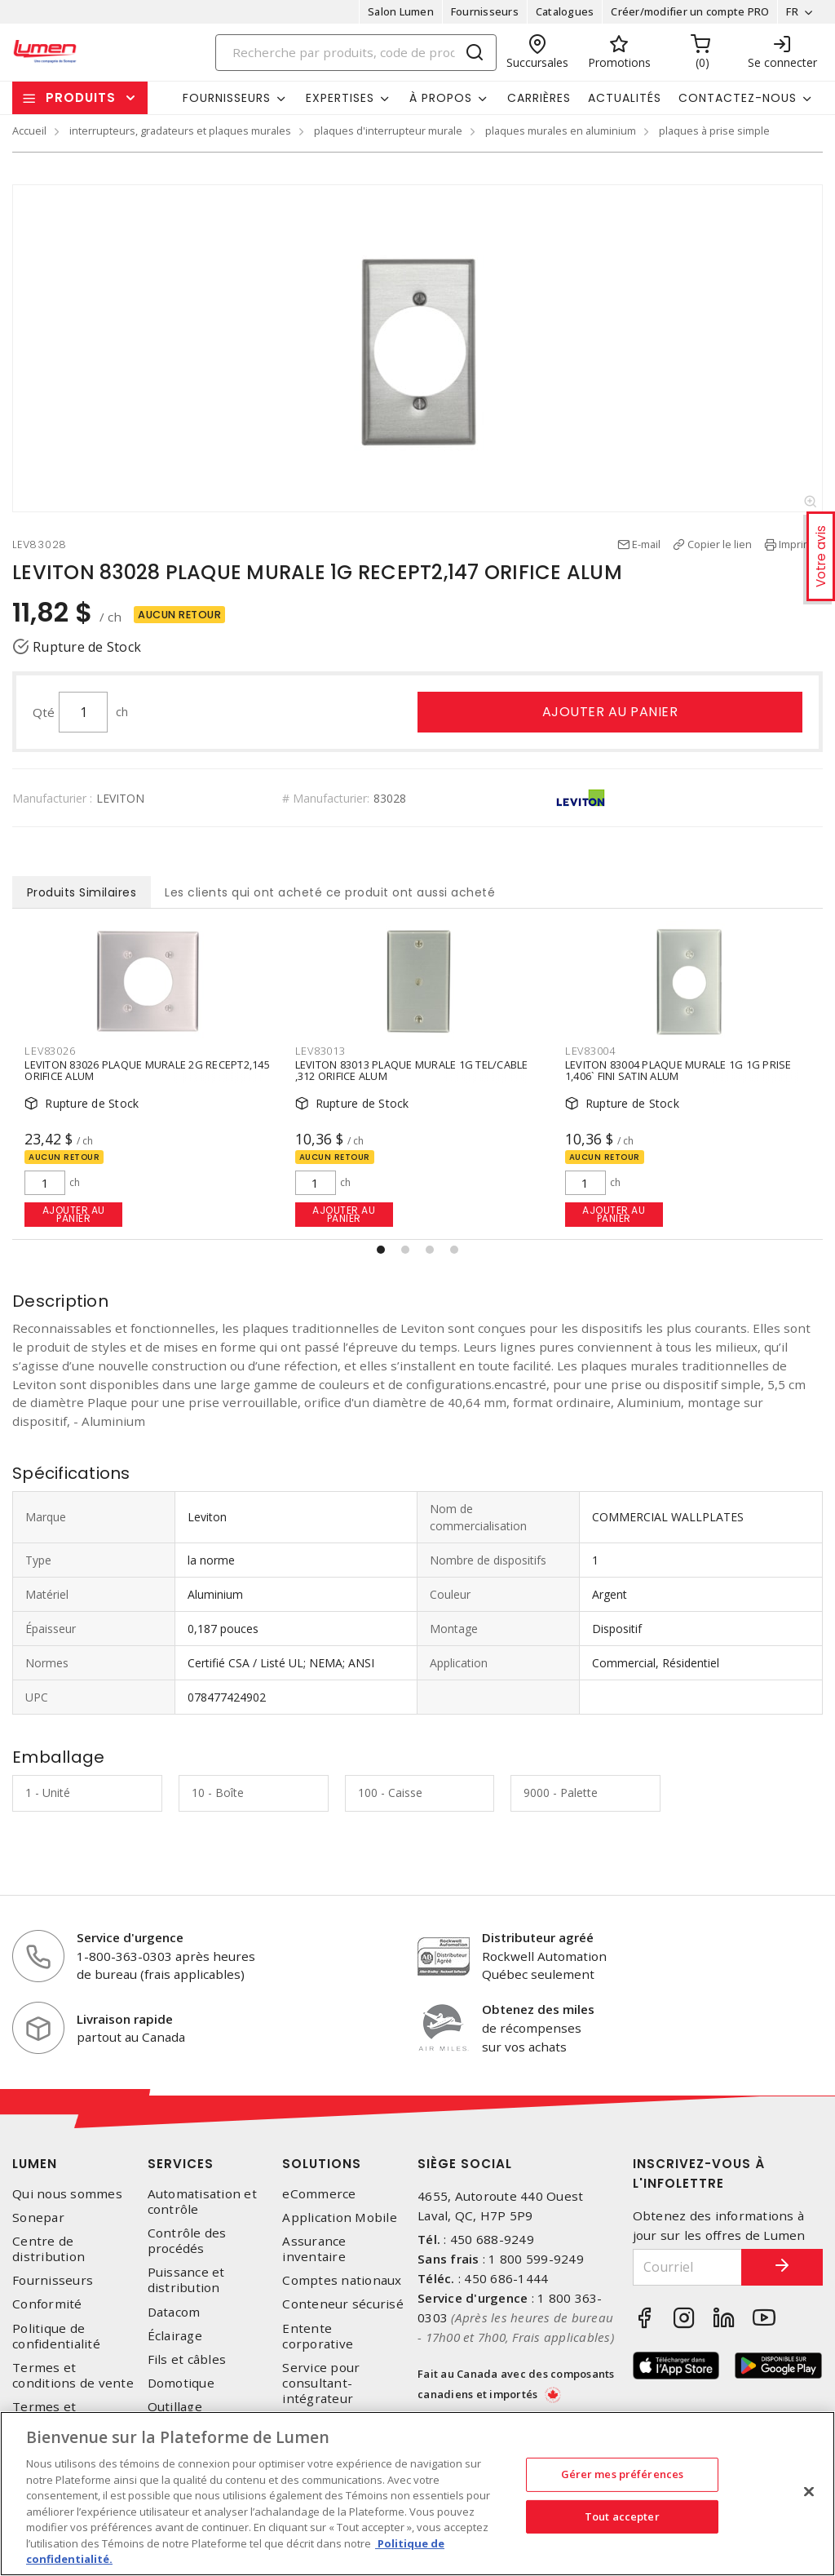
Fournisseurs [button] (227, 98)
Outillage (175, 2406)
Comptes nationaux (341, 2280)
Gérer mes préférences (622, 2474)
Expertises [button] (340, 98)
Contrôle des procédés (187, 2240)
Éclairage (175, 2336)
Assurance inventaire (314, 2248)
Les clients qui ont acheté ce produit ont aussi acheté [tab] (330, 892)
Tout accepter (622, 2516)
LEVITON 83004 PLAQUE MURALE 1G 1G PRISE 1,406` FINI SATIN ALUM (678, 1071)
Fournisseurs (485, 11)
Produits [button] (81, 97)
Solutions (321, 2163)
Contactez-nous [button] (737, 98)
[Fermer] (809, 2492)
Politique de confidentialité (56, 2336)
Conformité (47, 2304)
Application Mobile (339, 2217)
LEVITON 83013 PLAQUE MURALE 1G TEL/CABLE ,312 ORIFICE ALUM (411, 1071)
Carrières (539, 98)
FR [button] (792, 11)
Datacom (174, 2312)
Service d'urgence (130, 1937)
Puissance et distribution (186, 2279)
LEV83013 (320, 1050)
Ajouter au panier (610, 711)
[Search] (356, 52)
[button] (381, 1250)
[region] (417, 2493)
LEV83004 (590, 1050)
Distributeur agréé (538, 1937)
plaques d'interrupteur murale (388, 130)
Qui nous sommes (67, 2194)
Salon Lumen (401, 11)
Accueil (29, 130)
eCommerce (319, 2194)
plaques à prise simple (714, 130)
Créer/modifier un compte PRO (690, 11)
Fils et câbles (187, 2359)
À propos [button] (440, 98)
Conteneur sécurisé (343, 2304)
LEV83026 (49, 1050)
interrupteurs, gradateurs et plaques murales (180, 130)
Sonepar (38, 2217)
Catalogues (565, 11)
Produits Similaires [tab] (82, 892)
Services (181, 2163)
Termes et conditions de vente (73, 2375)
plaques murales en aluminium (560, 130)
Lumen (34, 2163)
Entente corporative (317, 2336)
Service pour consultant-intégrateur (321, 2383)
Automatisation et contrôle (202, 2201)
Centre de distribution (48, 2248)
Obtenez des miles (538, 2009)
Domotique (181, 2383)
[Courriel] (688, 2267)
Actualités (624, 98)
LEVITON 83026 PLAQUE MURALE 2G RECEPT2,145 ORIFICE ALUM (147, 1071)
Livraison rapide (125, 2019)
